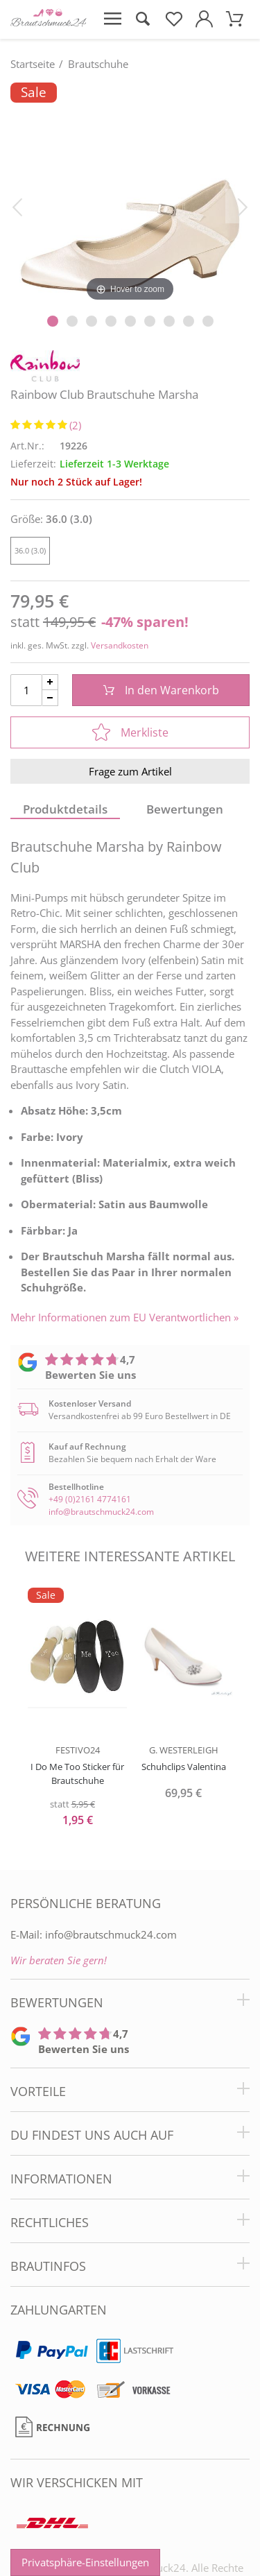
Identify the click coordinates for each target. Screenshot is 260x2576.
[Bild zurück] (17, 206)
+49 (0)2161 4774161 (90, 1499)
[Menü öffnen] (112, 19)
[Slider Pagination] (52, 321)
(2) (75, 425)
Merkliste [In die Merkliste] (130, 732)
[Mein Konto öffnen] (204, 19)
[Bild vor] (242, 206)
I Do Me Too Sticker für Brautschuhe (77, 1773)
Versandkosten (119, 645)
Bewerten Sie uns (90, 1375)
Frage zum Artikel (130, 771)
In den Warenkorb (161, 690)
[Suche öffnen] (143, 19)
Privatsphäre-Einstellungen (85, 2562)
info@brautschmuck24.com (101, 1512)
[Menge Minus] (50, 698)
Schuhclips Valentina (183, 1766)
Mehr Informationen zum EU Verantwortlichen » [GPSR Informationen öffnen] (124, 1317)
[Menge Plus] (50, 682)
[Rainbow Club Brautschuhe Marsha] (130, 193)
